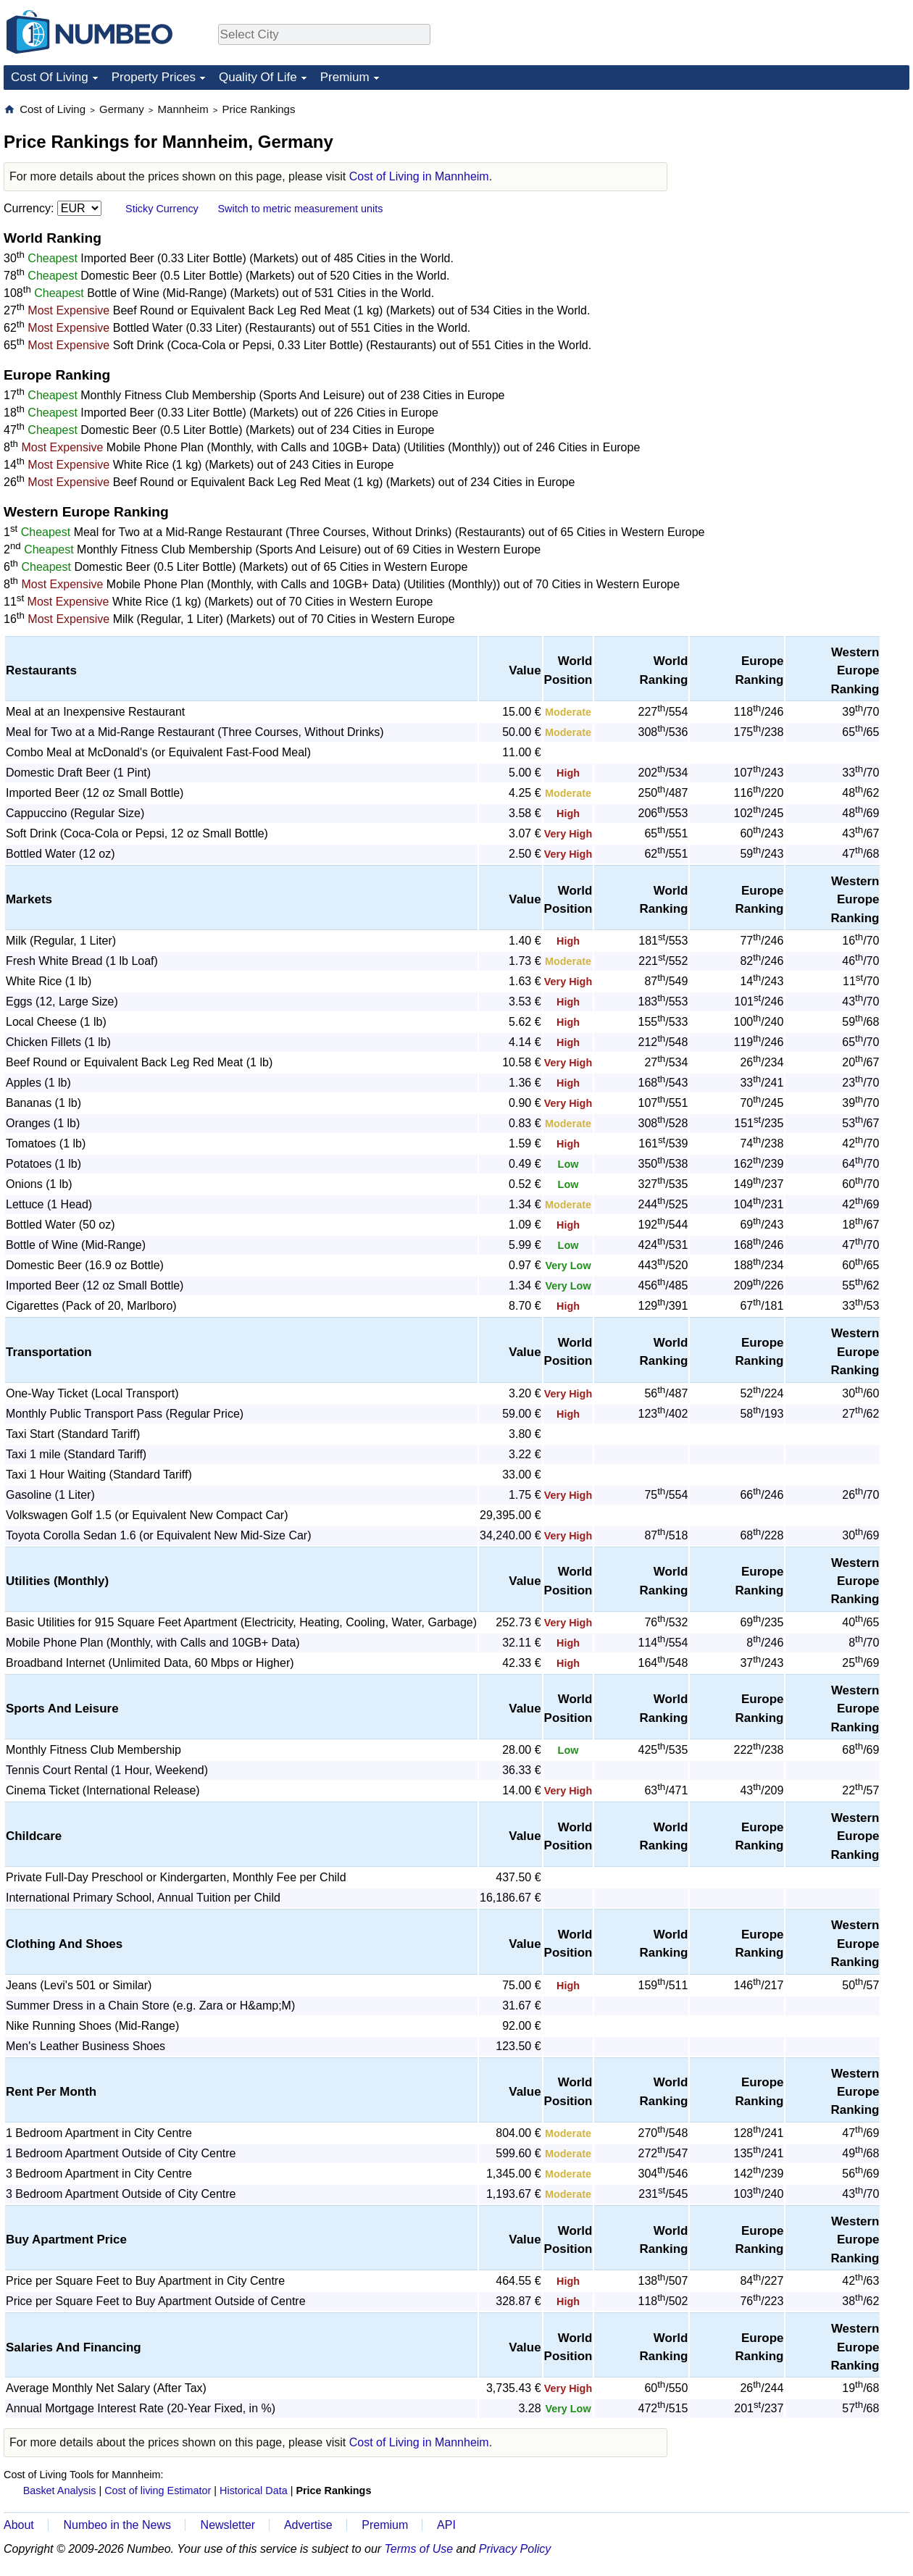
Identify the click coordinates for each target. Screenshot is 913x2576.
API (446, 2525)
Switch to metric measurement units (300, 208)
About (19, 2525)
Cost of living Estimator (157, 2490)
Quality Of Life (258, 77)
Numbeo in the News (117, 2525)
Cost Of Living (49, 77)
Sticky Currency (162, 208)
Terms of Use (419, 2549)
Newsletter (228, 2525)
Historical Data (254, 2490)
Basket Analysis (59, 2490)
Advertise (308, 2525)
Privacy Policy (515, 2549)
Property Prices (154, 77)
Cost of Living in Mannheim (419, 176)
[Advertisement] (800, 192)
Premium (345, 77)
